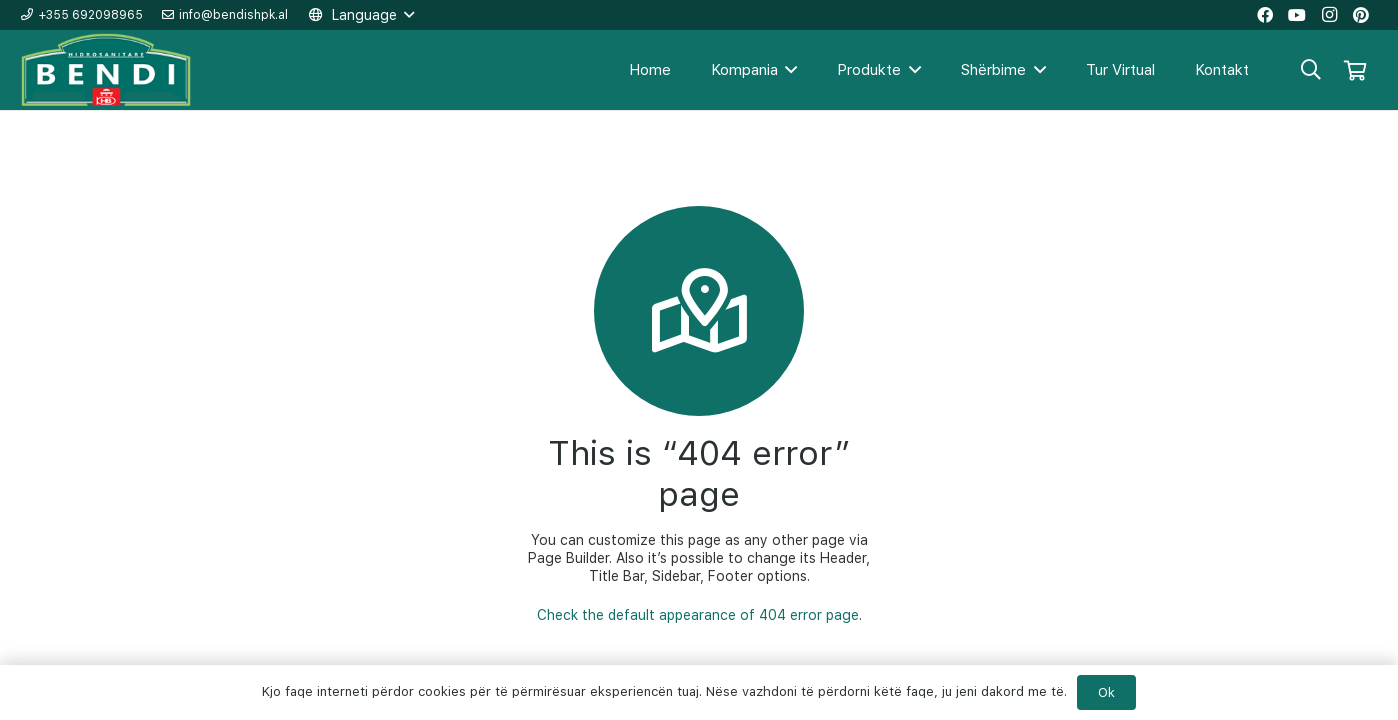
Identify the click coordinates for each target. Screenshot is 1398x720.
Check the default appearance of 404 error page (698, 615)
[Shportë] (1355, 70)
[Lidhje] (107, 70)
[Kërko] (1311, 69)
